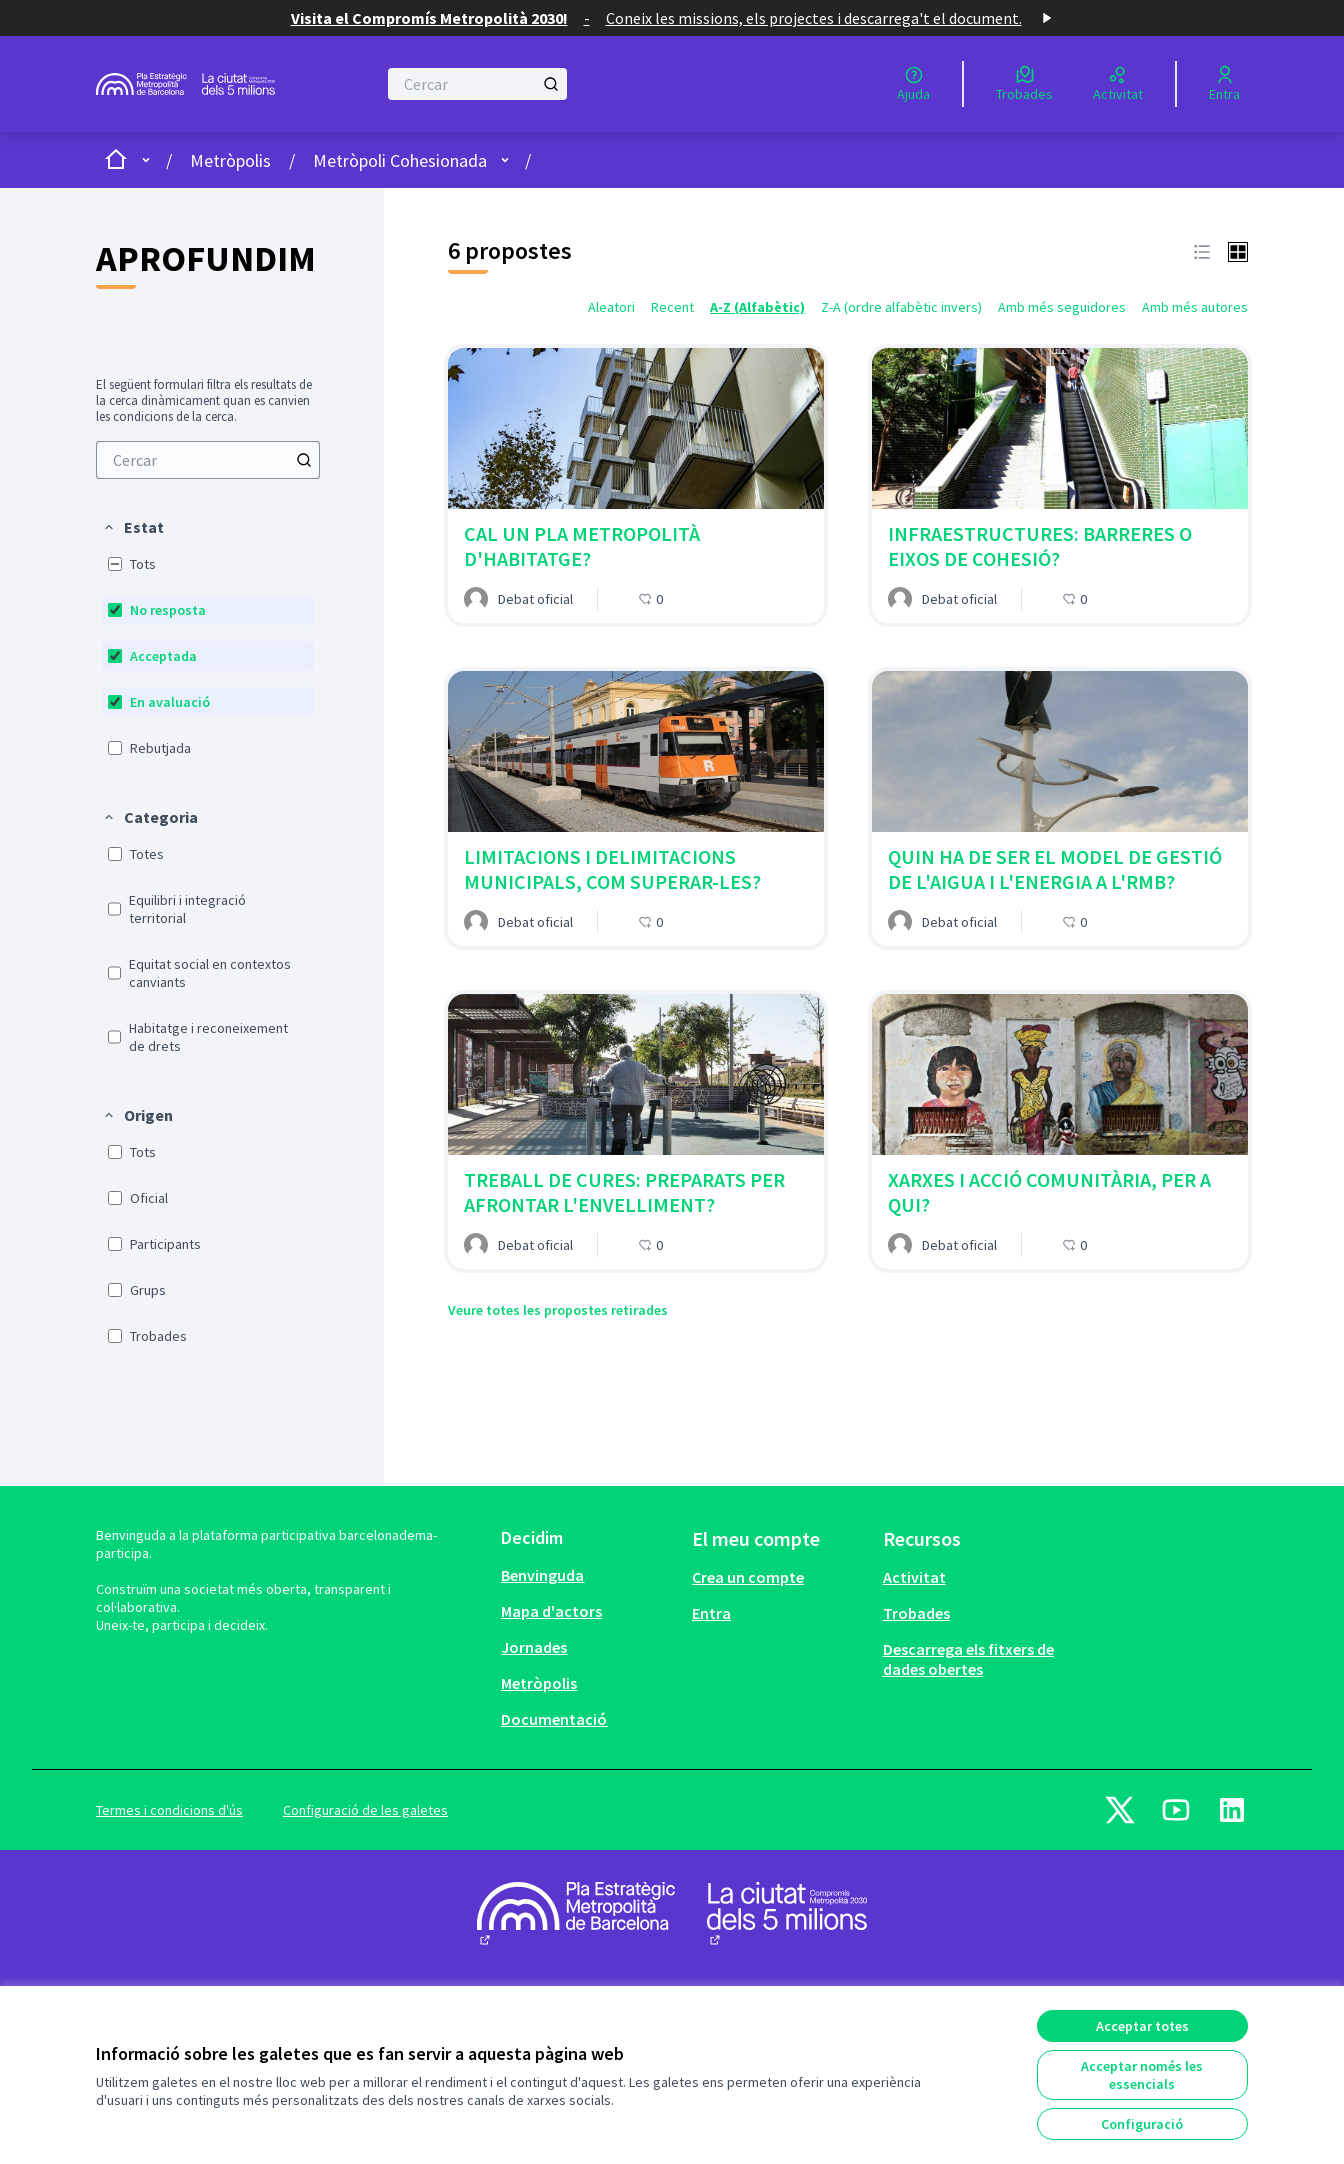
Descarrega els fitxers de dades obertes (968, 1659)
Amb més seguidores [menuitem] (1062, 307)
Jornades (534, 1647)
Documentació (554, 1719)
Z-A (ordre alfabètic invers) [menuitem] (901, 307)
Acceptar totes (1142, 2026)
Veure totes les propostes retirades (558, 1310)
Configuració (1142, 2124)
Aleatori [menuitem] (611, 307)
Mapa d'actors (551, 1611)
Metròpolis (230, 160)
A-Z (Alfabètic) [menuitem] (757, 307)
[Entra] (1224, 84)
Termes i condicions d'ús (169, 1810)
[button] (133, 527)
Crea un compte (748, 1577)
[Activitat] (1118, 84)
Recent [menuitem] (672, 307)
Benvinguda (542, 1575)
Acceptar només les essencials (1142, 2075)
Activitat (914, 1577)
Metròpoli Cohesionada (400, 160)
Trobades (916, 1613)
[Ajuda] (913, 84)
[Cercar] (477, 84)
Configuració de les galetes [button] (365, 1810)
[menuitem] (208, 460)
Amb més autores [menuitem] (1195, 307)
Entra (711, 1613)
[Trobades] (1024, 84)
